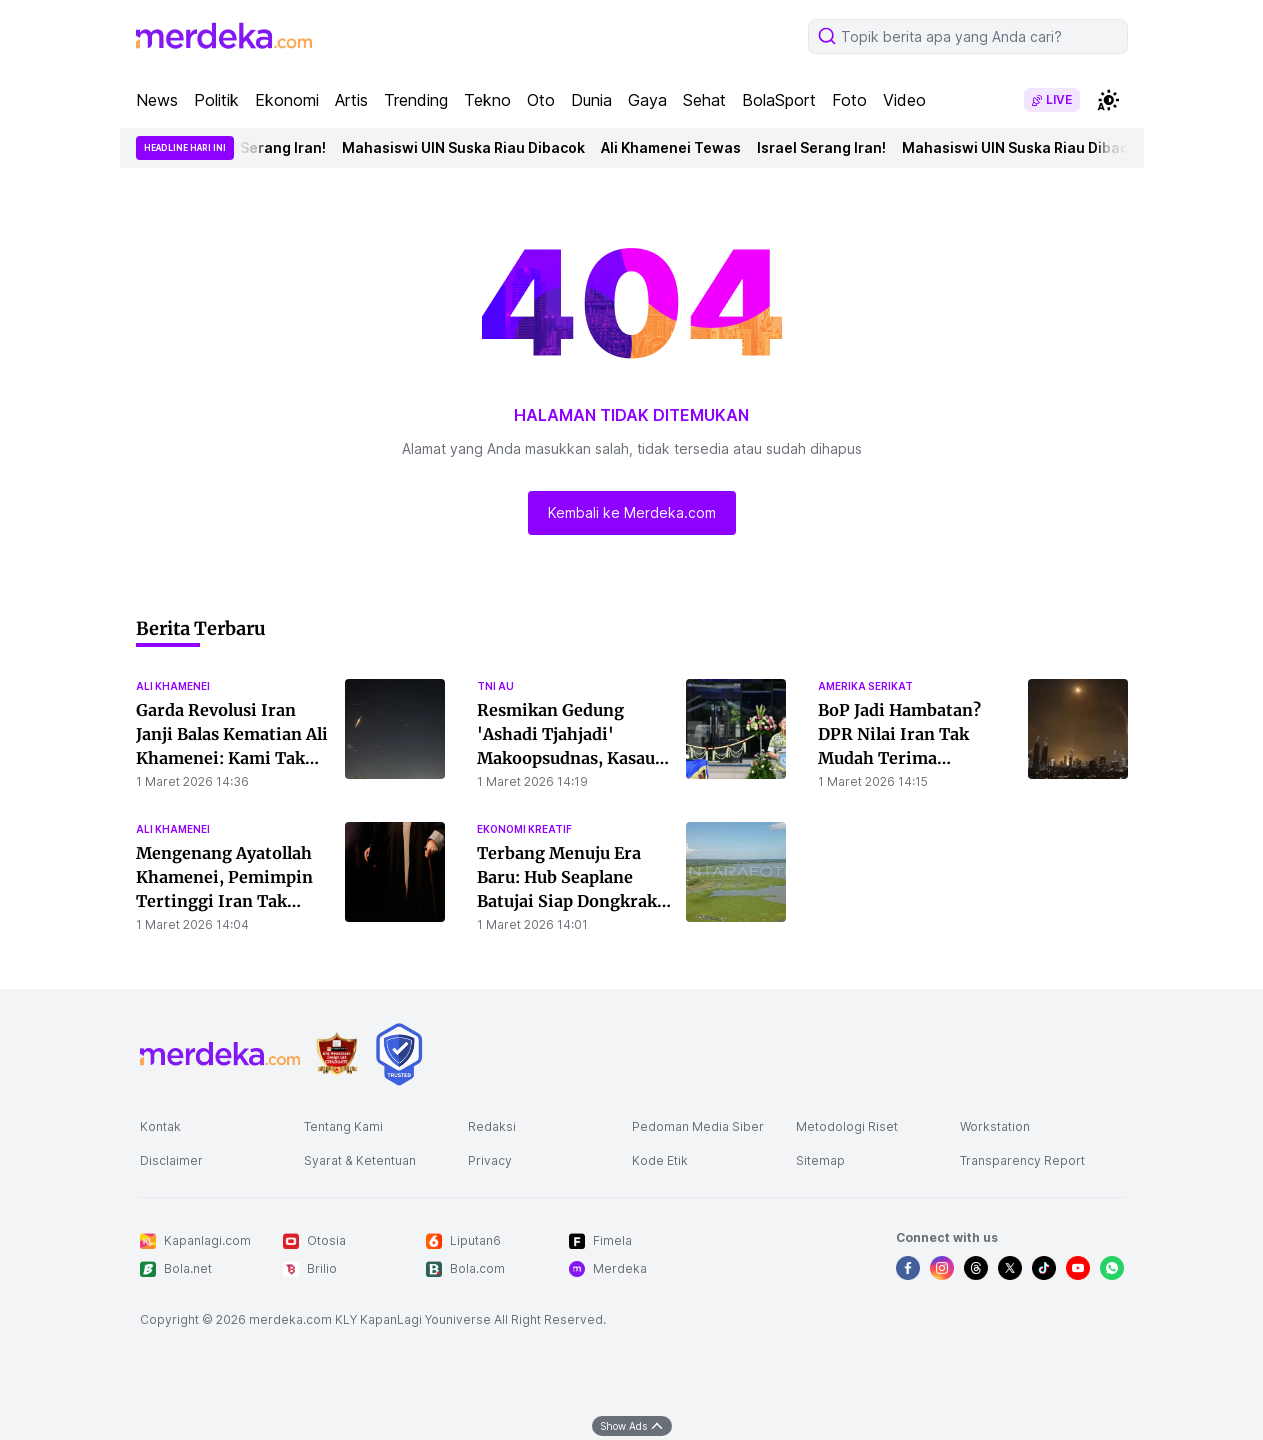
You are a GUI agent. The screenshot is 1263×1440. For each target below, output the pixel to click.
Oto (541, 100)
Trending (416, 100)
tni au (495, 686)
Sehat (704, 100)
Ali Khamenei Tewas (679, 147)
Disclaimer (171, 1160)
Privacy (490, 1160)
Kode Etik (660, 1160)
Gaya (647, 100)
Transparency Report (1022, 1160)
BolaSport (779, 100)
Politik (216, 100)
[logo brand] (337, 1054)
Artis (351, 100)
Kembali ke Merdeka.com (632, 512)
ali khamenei (173, 686)
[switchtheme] (1108, 100)
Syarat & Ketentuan (360, 1160)
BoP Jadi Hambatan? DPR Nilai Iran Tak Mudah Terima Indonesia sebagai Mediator (899, 758)
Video (904, 100)
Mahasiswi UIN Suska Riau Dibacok (471, 147)
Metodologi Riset (847, 1126)
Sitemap (820, 1160)
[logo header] (224, 36)
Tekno (487, 100)
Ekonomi (287, 100)
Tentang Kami (343, 1126)
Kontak (160, 1126)
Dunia (591, 100)
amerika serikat (865, 686)
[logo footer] (220, 1054)
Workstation (995, 1126)
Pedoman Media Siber (698, 1126)
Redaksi (492, 1126)
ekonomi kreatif (524, 829)
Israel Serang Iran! (269, 147)
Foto (849, 100)
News (157, 100)
